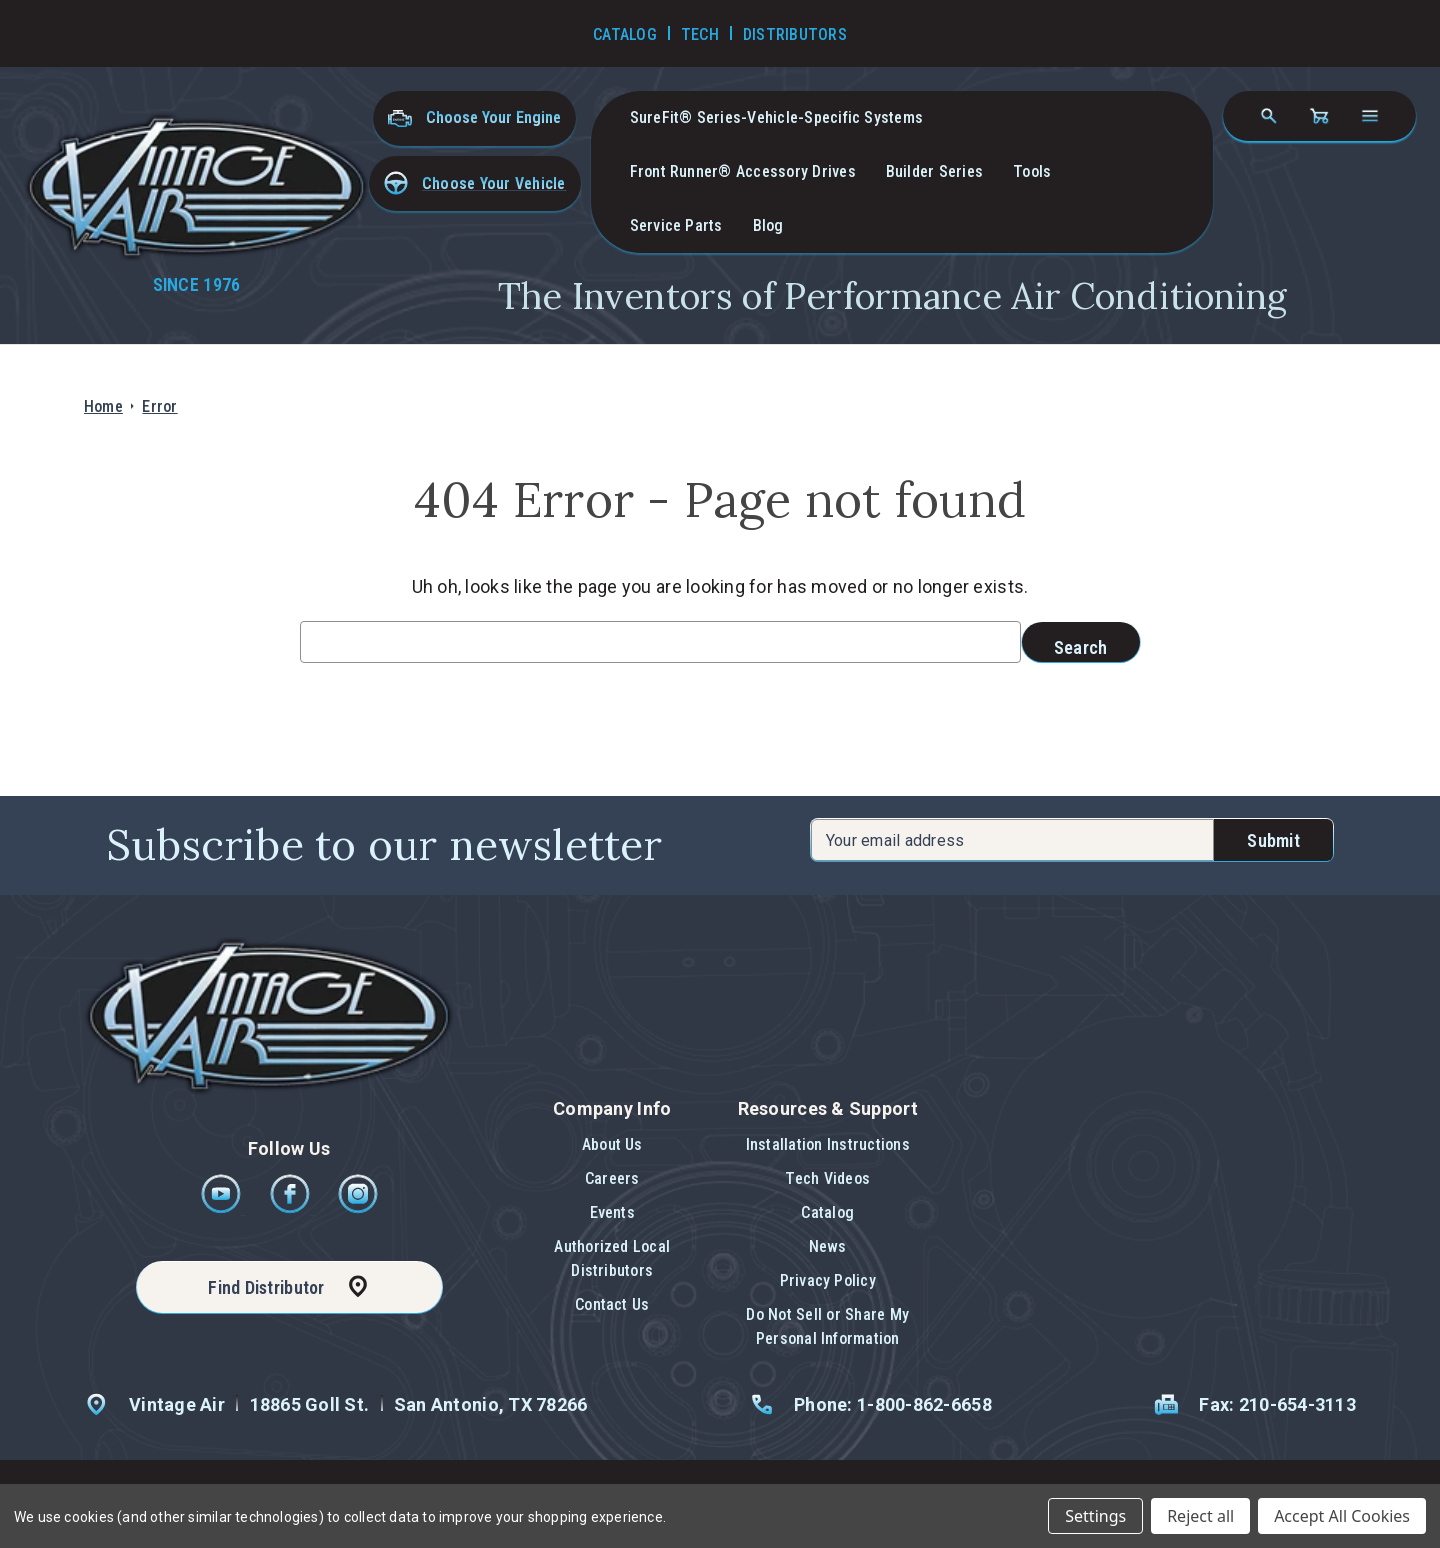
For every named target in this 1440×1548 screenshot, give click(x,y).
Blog (768, 225)
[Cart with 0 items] (1319, 116)
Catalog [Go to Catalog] (625, 34)
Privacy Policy (828, 1280)
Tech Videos (827, 1178)
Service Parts (676, 225)
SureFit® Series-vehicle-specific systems (777, 117)
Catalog (827, 1212)
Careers (612, 1178)
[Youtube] (222, 1208)
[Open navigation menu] (1370, 116)
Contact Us (612, 1304)
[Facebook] (291, 1208)
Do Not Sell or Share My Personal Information (827, 1326)
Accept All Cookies (1342, 1516)
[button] (475, 183)
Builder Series (934, 171)
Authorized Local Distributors (612, 1258)
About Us (612, 1144)
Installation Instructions (828, 1144)
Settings (1095, 1516)
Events (612, 1212)
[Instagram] (358, 1208)
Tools (1032, 171)
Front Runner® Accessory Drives (743, 171)
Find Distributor (266, 1287)
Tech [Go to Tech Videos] (700, 34)
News (828, 1246)
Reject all (1200, 1516)
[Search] (1269, 116)
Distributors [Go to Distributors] (795, 34)
